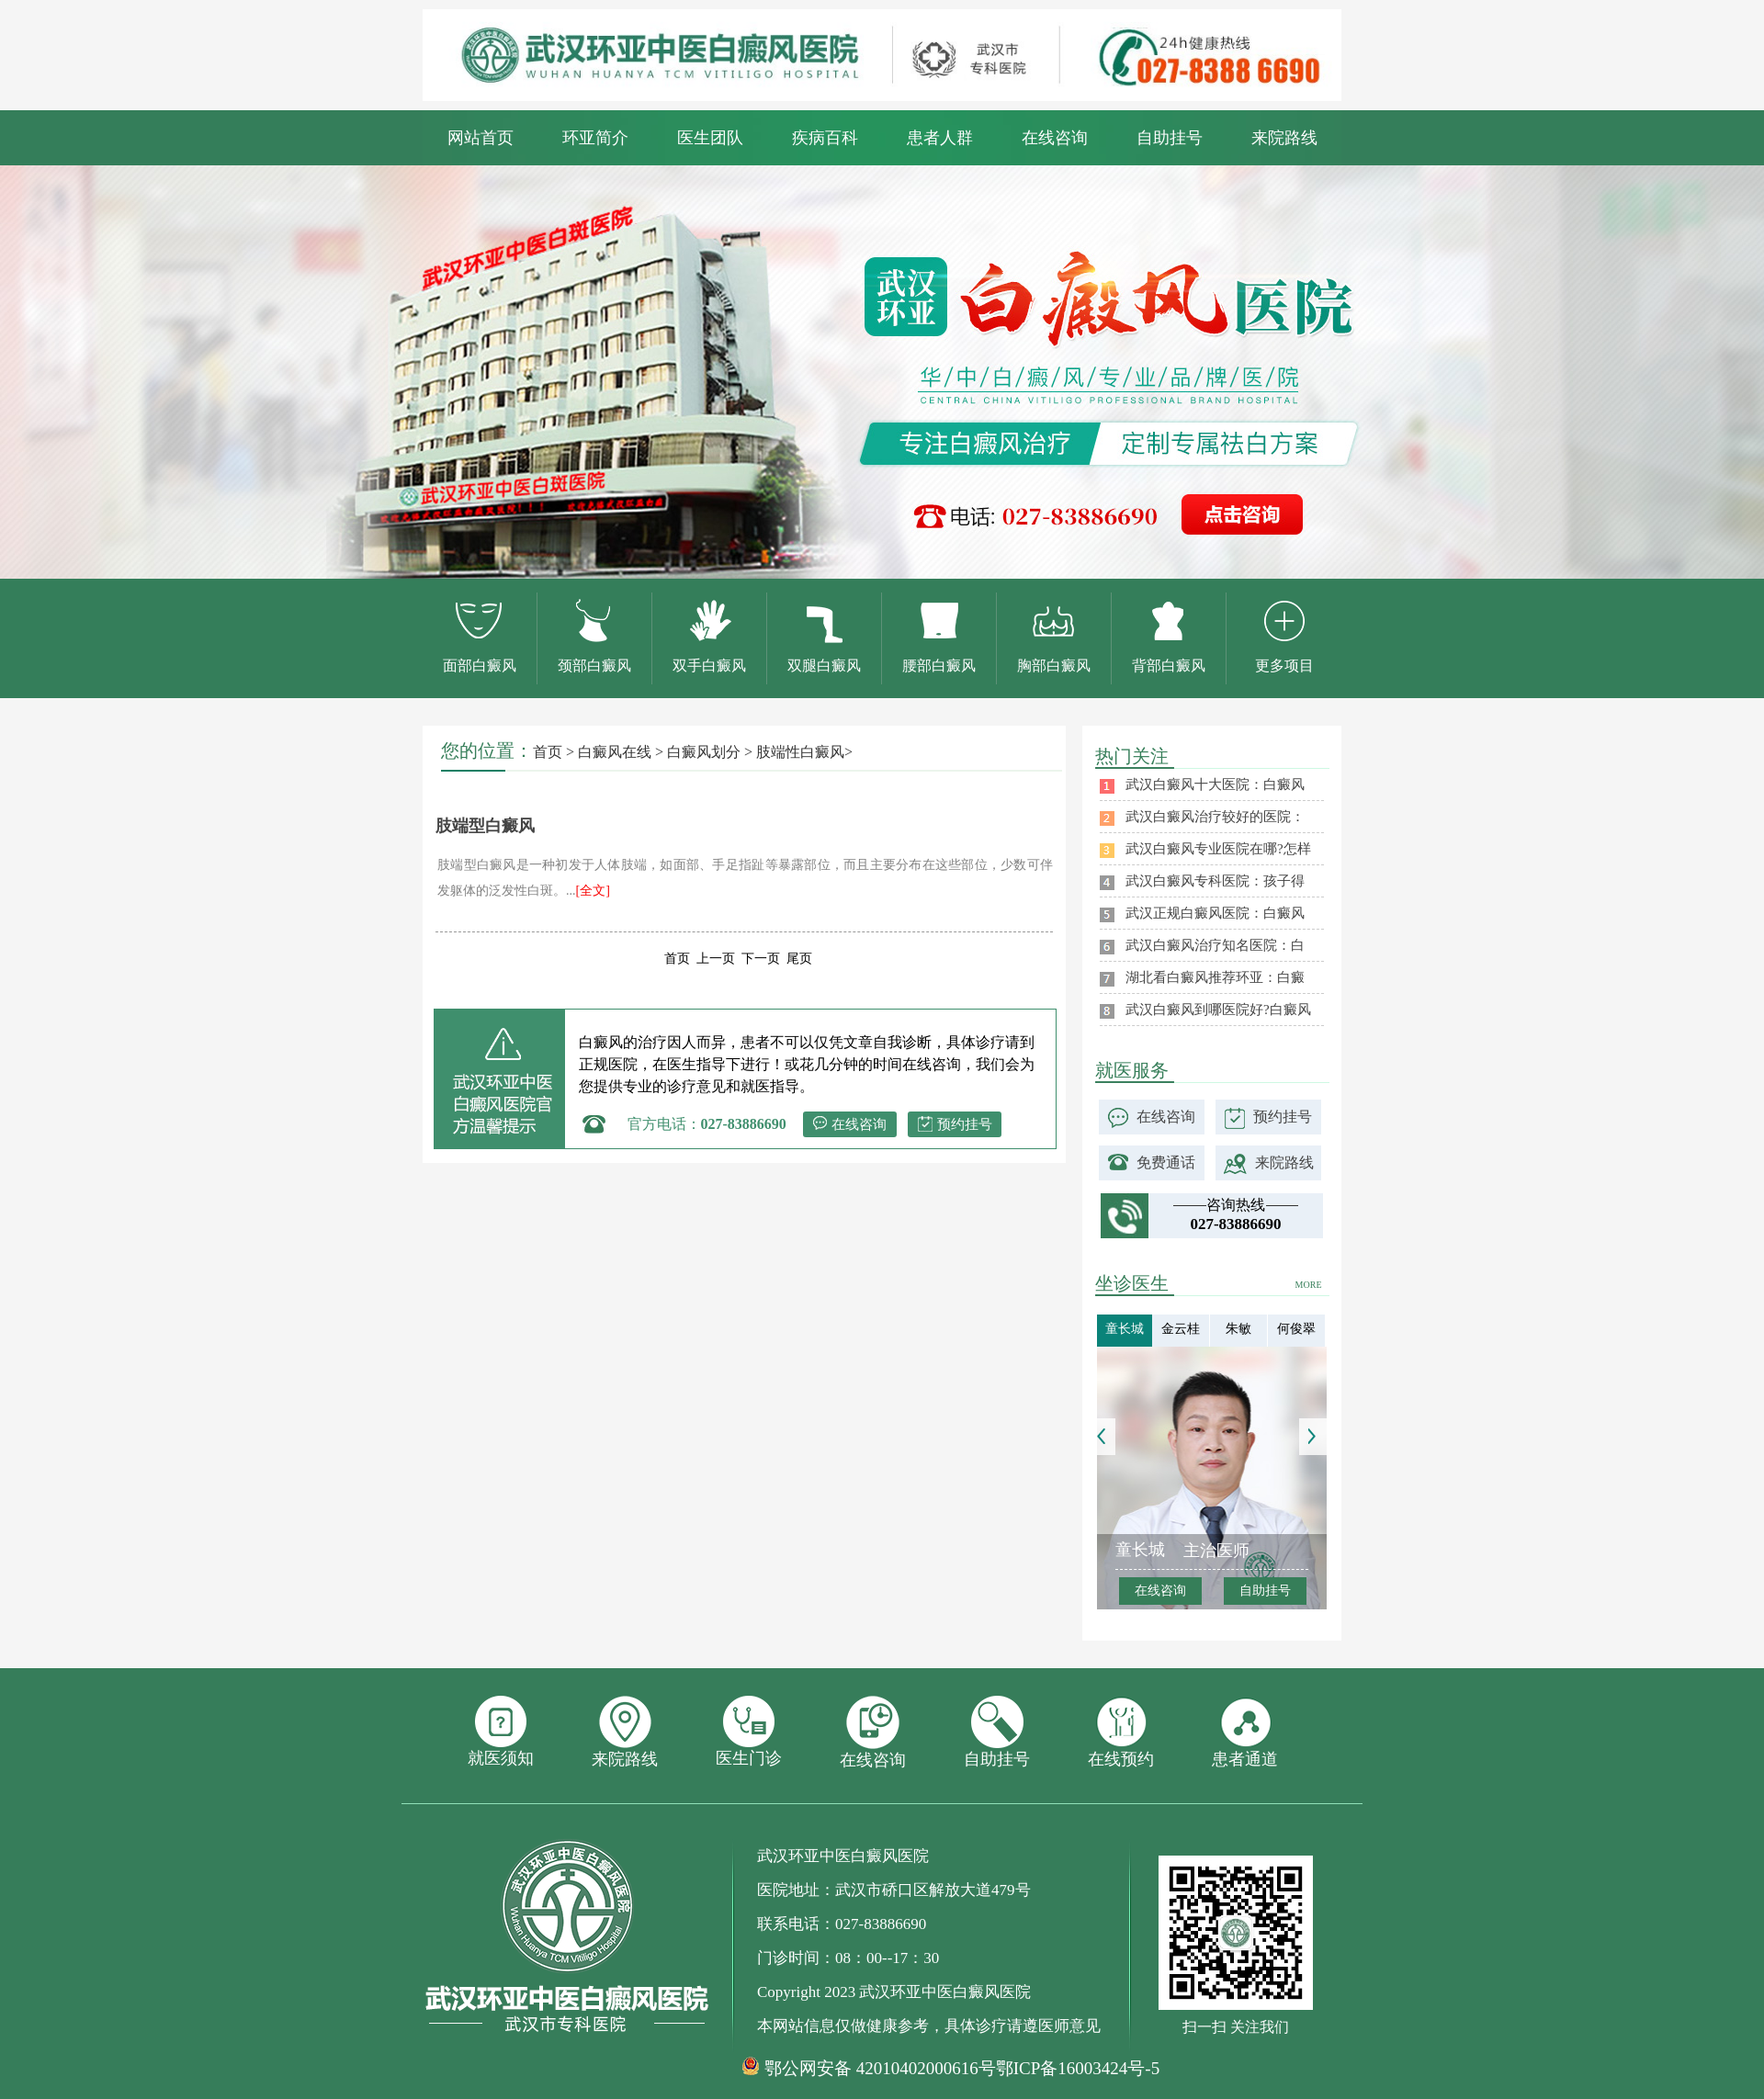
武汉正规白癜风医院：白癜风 (1215, 913)
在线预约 (1121, 1732)
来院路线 (1284, 138)
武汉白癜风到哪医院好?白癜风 (1218, 1009)
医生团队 (710, 138)
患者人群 (940, 138)
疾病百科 (825, 138)
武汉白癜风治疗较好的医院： (1215, 816)
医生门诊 (749, 1731)
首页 (547, 752)
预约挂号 (964, 1124)
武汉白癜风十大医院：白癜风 (1215, 784)
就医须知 (501, 1731)
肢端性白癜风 (800, 752)
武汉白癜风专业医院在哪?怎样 (1218, 848)
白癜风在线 (614, 752)
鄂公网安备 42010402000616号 (880, 2069)
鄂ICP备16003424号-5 (1077, 2068)
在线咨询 (1055, 138)
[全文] (593, 890)
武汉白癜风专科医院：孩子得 (1215, 881)
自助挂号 (1169, 138)
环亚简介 (595, 138)
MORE (1308, 1285)
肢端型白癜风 (485, 826)
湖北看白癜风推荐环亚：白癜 (1215, 977)
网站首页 (480, 138)
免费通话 (1165, 1162)
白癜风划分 (704, 752)
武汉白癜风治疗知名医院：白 (1215, 945)
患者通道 (1245, 1732)
